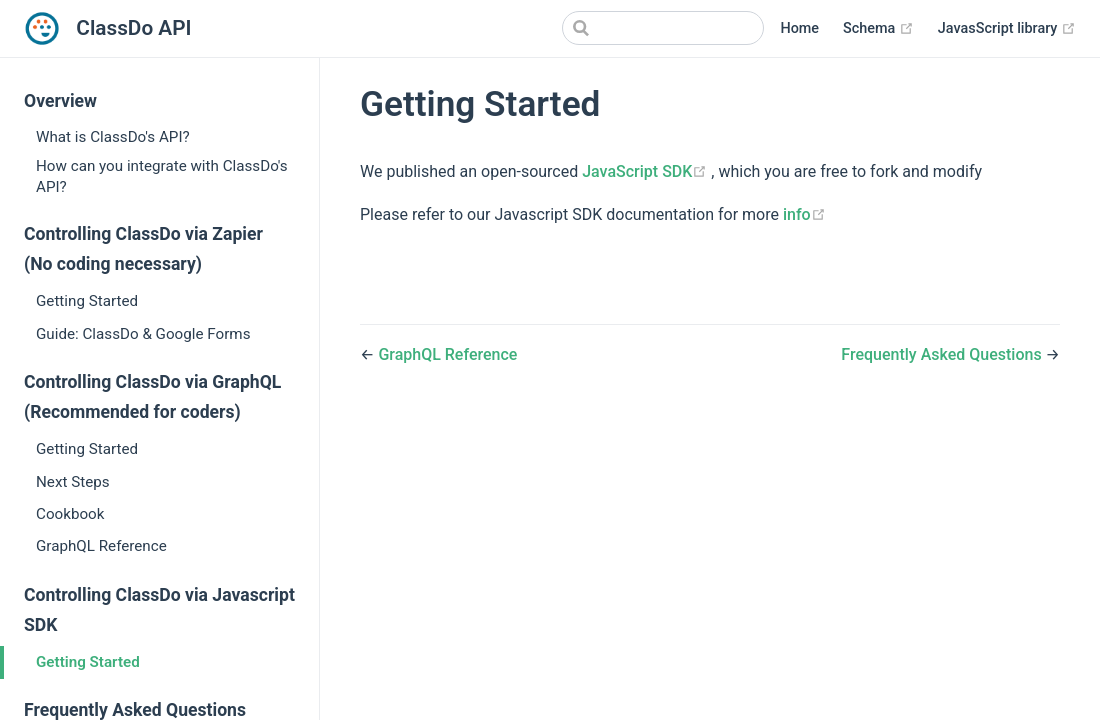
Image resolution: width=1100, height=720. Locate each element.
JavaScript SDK (646, 171)
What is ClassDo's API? (113, 137)
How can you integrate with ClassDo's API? (162, 176)
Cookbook (70, 514)
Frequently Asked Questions (943, 354)
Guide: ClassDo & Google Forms (143, 334)
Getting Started (87, 301)
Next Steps (73, 482)
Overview (60, 101)
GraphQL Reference (101, 546)
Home (799, 28)
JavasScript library (1007, 29)
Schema (878, 29)
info (804, 214)
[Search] (663, 28)
